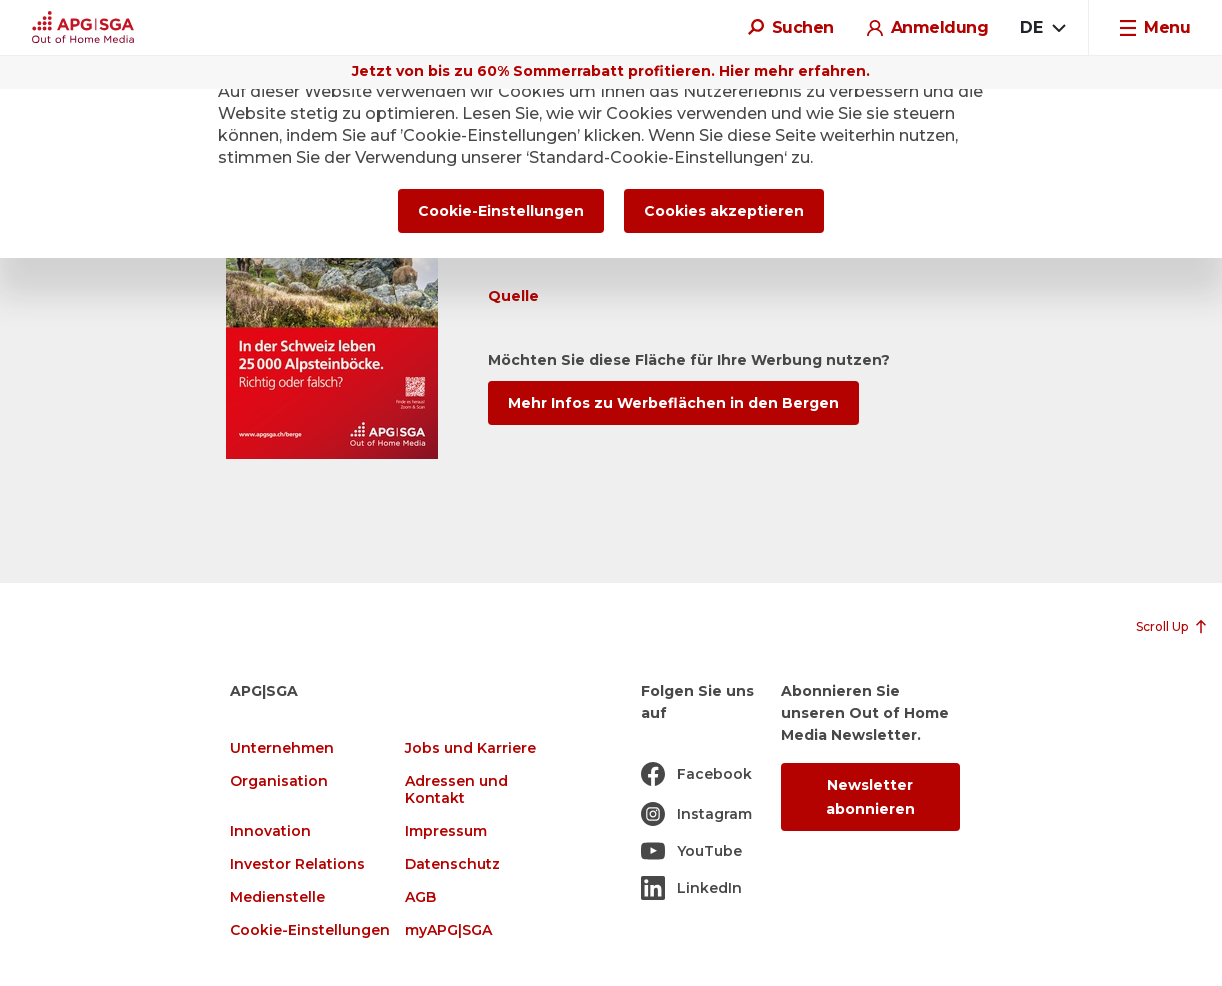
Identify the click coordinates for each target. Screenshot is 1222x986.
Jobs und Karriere (470, 748)
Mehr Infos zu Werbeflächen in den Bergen (673, 403)
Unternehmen (282, 748)
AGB (420, 897)
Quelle (513, 296)
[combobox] (1042, 28)
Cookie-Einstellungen (310, 930)
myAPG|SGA (448, 930)
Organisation (279, 781)
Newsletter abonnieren (870, 797)
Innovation (270, 831)
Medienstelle (277, 897)
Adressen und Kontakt (456, 790)
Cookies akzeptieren (724, 211)
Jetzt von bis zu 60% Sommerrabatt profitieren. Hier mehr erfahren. (611, 71)
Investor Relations (297, 864)
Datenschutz (452, 864)
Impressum (446, 831)
